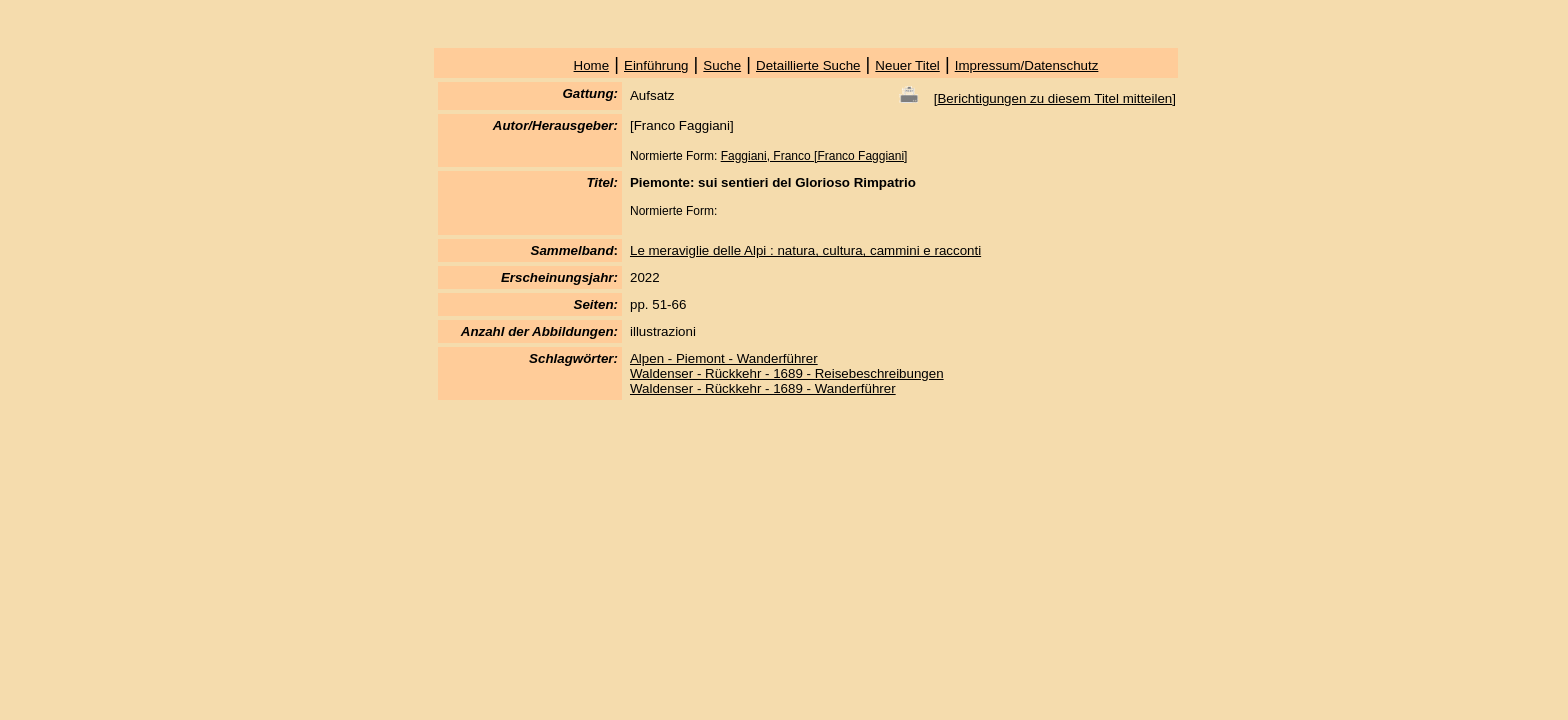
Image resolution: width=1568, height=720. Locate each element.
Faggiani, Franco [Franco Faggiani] (814, 156)
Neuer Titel (907, 65)
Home (592, 65)
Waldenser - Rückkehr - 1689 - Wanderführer (763, 388)
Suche (722, 65)
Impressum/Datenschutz (1027, 65)
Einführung (656, 65)
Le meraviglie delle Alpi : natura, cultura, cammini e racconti (805, 250)
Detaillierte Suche (808, 65)
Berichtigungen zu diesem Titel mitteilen (1054, 98)
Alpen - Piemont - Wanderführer (724, 358)
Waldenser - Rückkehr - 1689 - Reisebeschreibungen (787, 373)
